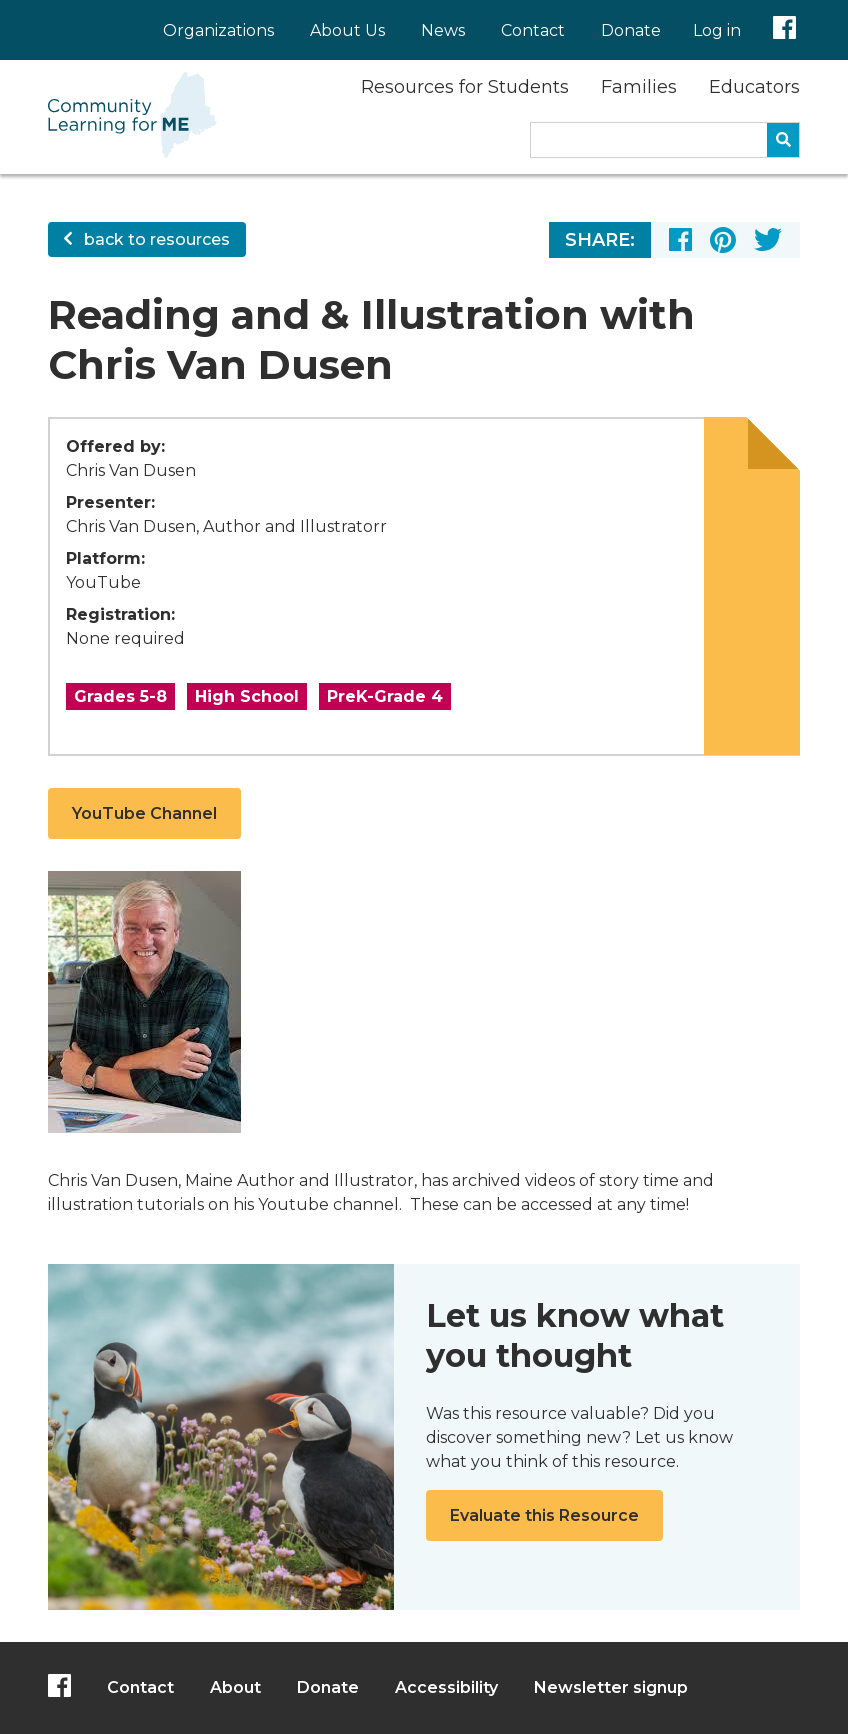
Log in (717, 30)
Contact (533, 30)
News (443, 30)
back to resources (147, 239)
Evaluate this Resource (544, 1515)
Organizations (218, 30)
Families (639, 87)
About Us (347, 30)
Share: (600, 240)
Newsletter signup (611, 1687)
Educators (754, 87)
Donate (631, 30)
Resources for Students (465, 87)
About (235, 1687)
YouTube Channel (144, 813)
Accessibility (446, 1687)
